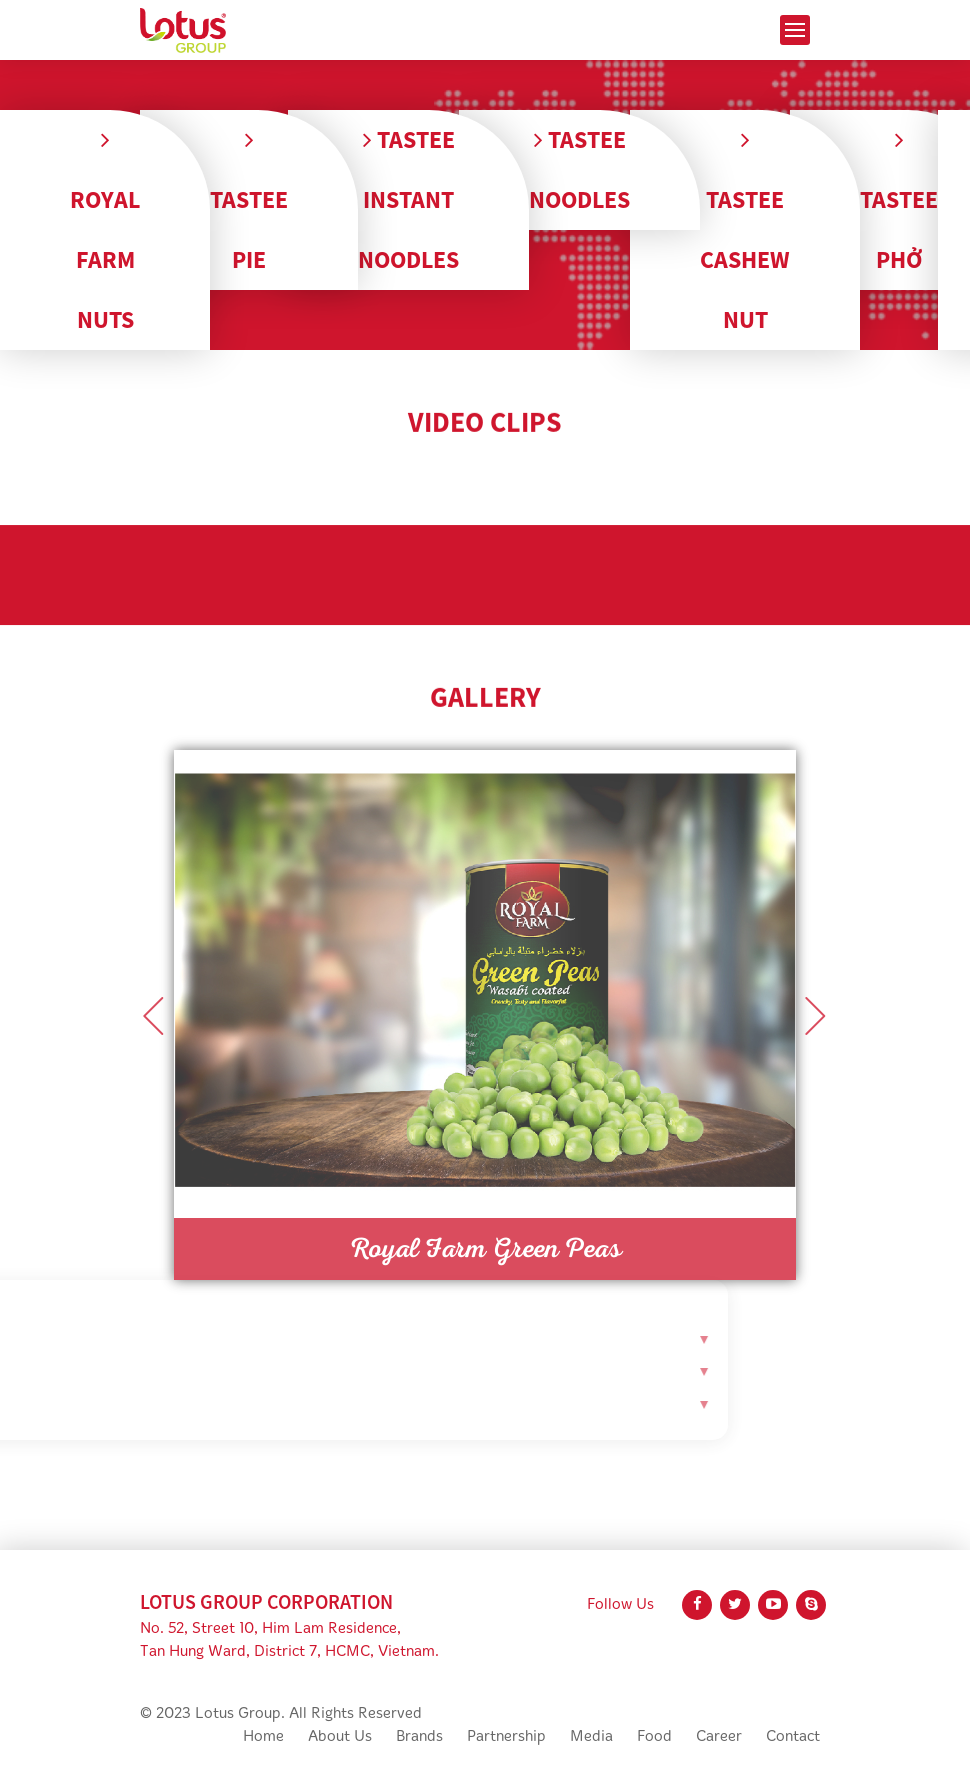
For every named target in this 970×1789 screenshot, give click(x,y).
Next (816, 1015)
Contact (793, 1737)
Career (719, 1737)
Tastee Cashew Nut (745, 231)
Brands (419, 1737)
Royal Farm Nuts (105, 231)
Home (263, 1737)
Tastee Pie (249, 201)
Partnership (506, 1737)
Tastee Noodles (579, 169)
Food (654, 1737)
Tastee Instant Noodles (408, 199)
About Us (340, 1737)
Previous (154, 1015)
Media (591, 1737)
